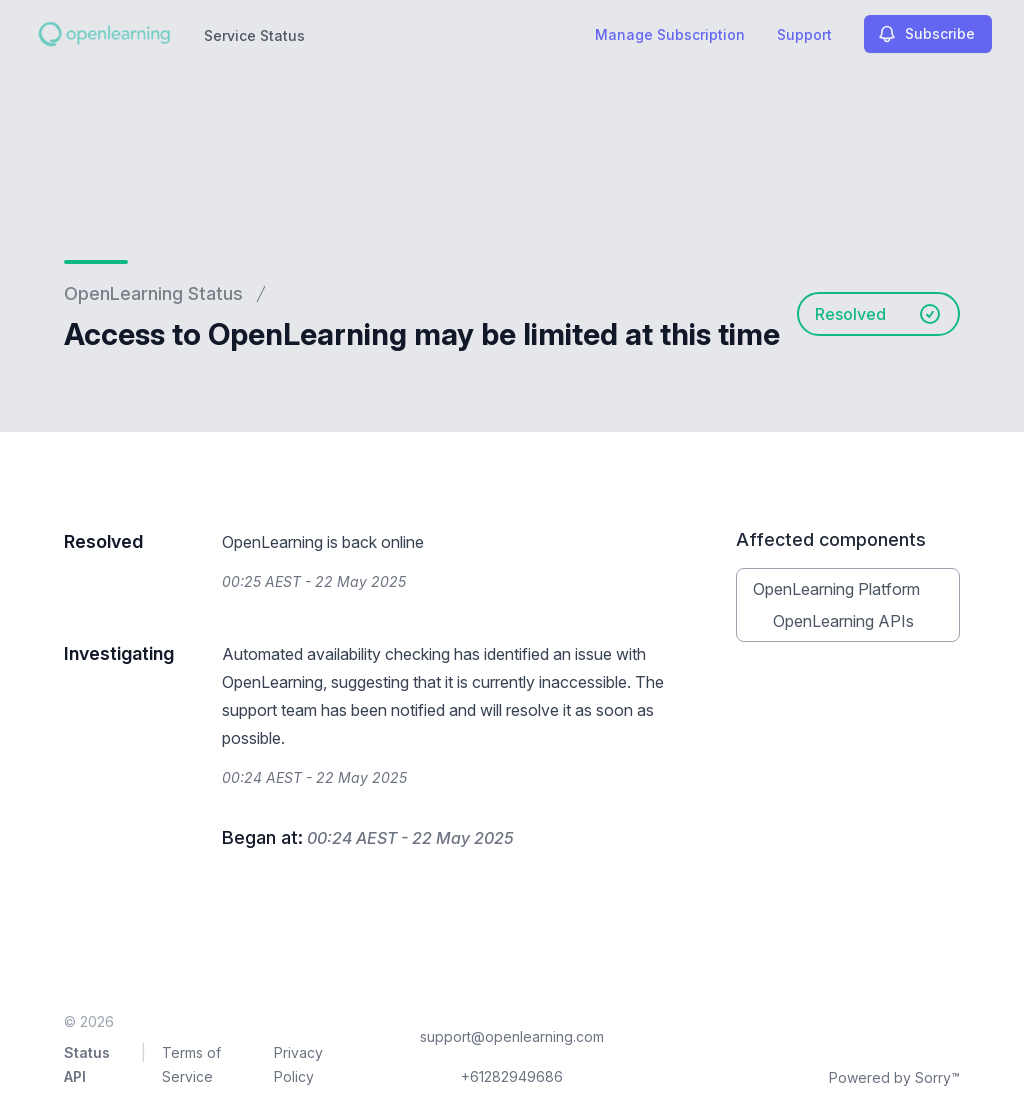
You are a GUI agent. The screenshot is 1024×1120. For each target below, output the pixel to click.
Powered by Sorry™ (894, 1077)
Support (804, 34)
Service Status (254, 35)
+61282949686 (512, 1076)
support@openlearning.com (512, 1036)
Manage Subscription (670, 34)
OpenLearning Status (153, 293)
